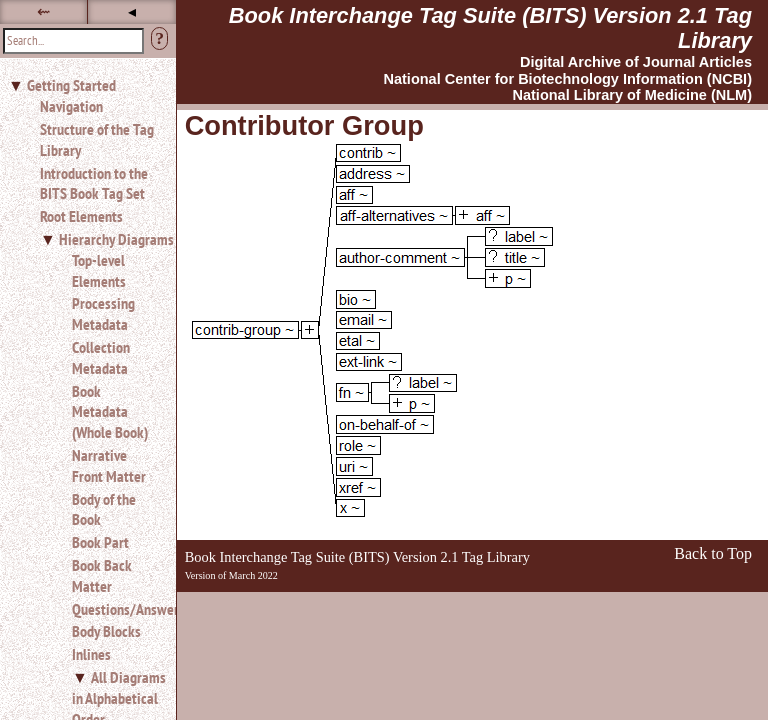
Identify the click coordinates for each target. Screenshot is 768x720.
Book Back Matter (102, 575)
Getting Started (71, 85)
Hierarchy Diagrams (116, 239)
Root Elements (81, 216)
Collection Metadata (101, 357)
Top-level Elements (99, 270)
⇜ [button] (43, 11)
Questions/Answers (116, 609)
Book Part (100, 542)
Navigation (71, 106)
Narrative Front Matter (109, 465)
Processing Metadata (103, 313)
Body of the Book (104, 509)
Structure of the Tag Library (97, 139)
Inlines (91, 654)
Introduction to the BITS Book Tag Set (94, 183)
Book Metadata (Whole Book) (110, 412)
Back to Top (713, 553)
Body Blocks (106, 631)
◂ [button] (132, 11)
